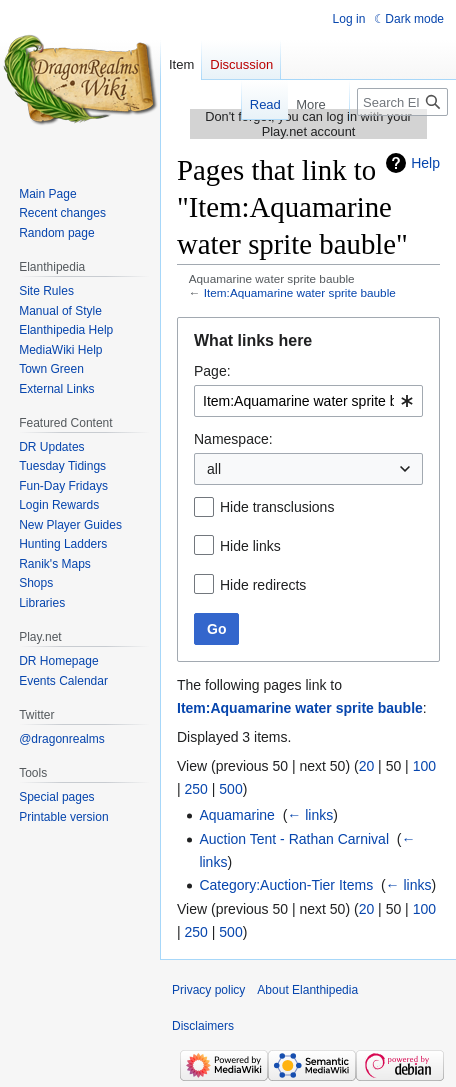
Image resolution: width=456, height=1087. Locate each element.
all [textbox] (214, 469)
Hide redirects (263, 585)
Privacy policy (208, 990)
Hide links (250, 546)
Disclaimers (203, 1026)
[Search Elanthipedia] (402, 102)
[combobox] (308, 401)
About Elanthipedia (307, 990)
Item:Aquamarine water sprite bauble (300, 292)
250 (196, 789)
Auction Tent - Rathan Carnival (294, 839)
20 (367, 766)
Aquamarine (237, 815)
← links (310, 815)
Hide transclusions (277, 507)
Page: (212, 371)
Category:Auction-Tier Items (286, 885)
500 (230, 789)
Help (425, 163)
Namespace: (233, 439)
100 (424, 766)
